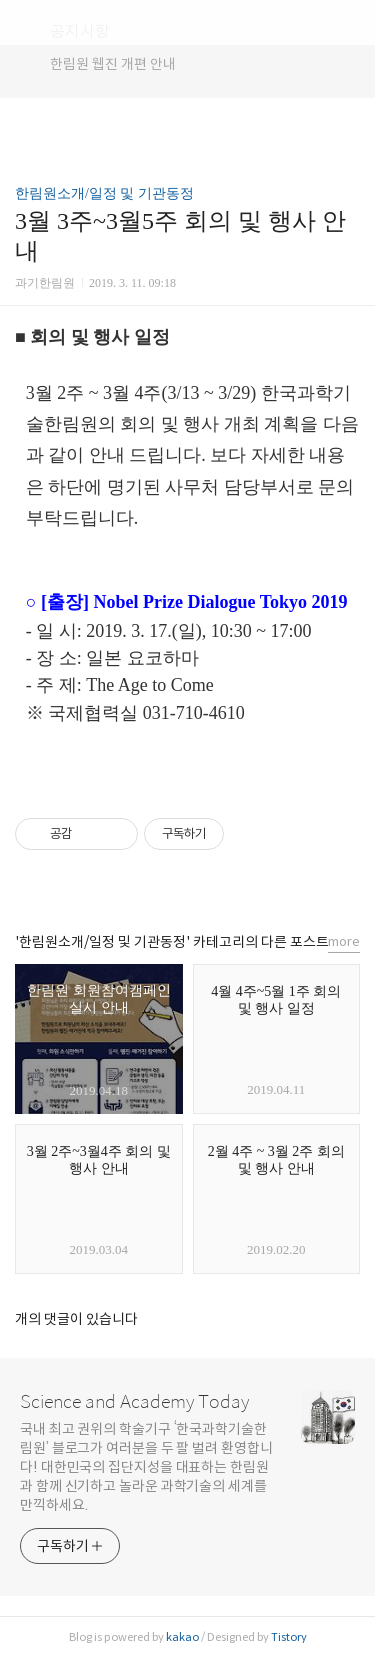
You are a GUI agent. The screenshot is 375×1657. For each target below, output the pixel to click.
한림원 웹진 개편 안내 (113, 64)
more (344, 941)
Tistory (289, 1637)
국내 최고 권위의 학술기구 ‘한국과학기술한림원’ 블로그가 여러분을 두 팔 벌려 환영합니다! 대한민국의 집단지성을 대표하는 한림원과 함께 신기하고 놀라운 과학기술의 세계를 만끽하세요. (146, 1467)
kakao (182, 1637)
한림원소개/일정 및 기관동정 (104, 193)
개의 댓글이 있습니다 (76, 1319)
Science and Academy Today (134, 1402)
